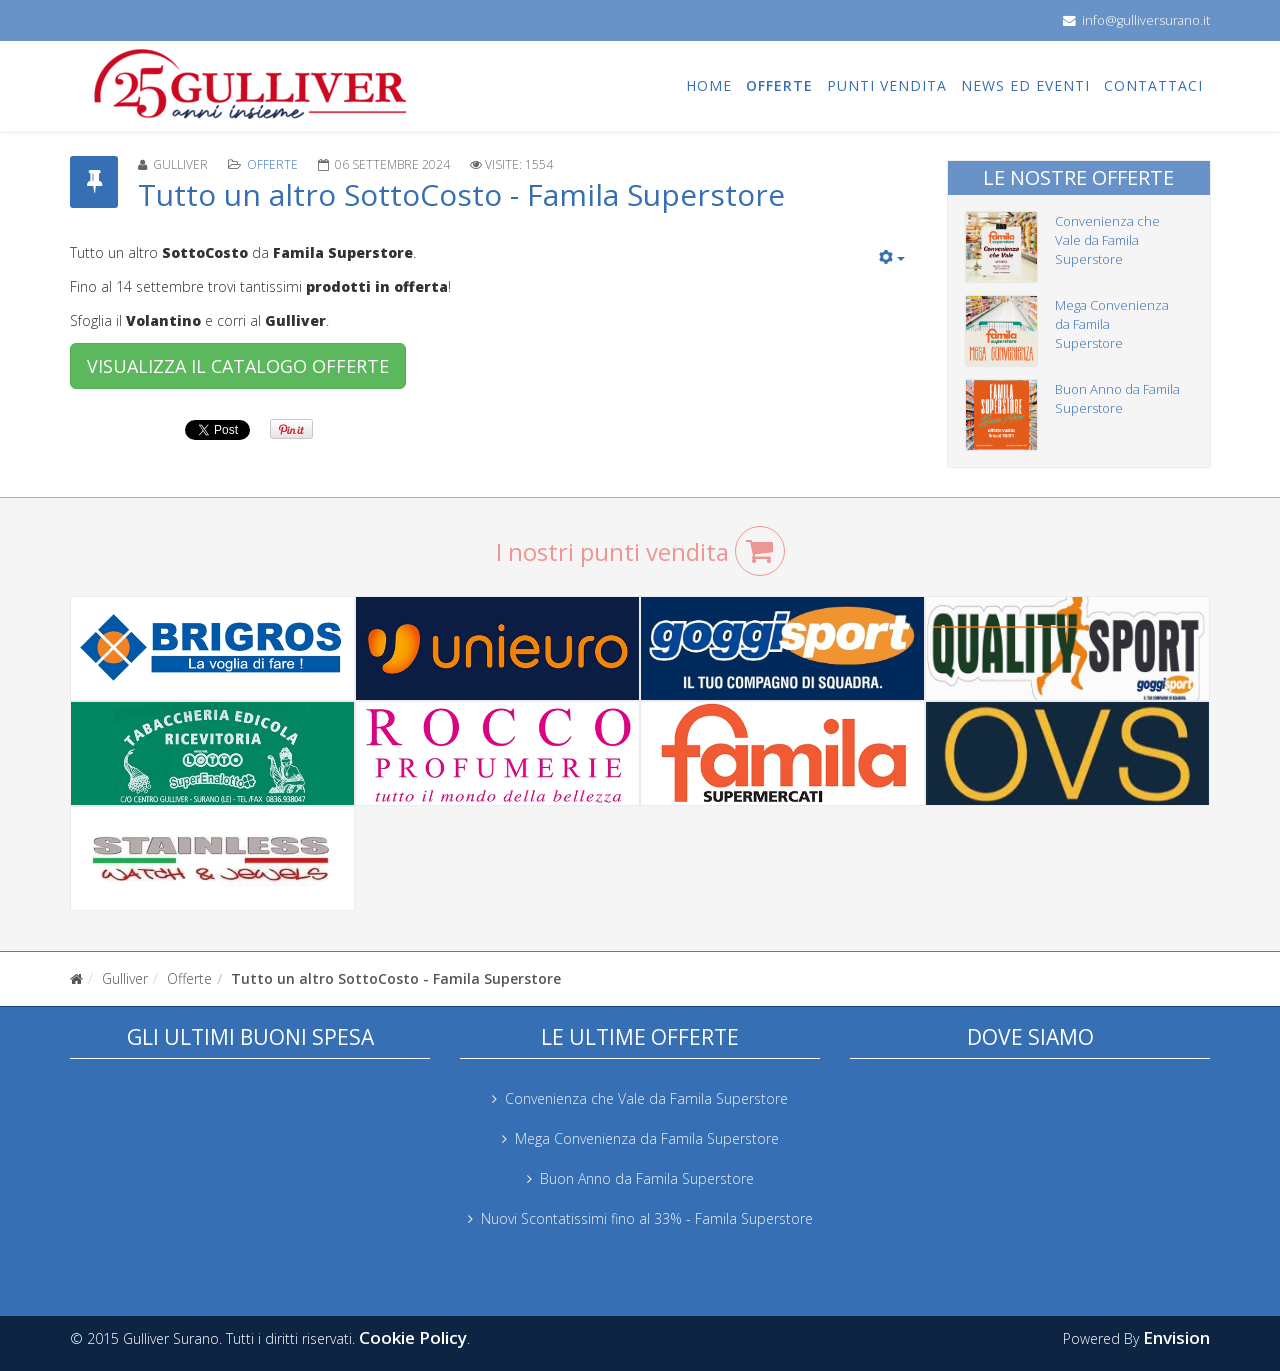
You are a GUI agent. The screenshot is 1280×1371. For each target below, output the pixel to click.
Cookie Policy (413, 1337)
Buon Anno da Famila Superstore (1117, 398)
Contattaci (1153, 85)
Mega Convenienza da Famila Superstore (647, 1138)
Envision (1176, 1337)
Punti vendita (887, 85)
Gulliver (125, 978)
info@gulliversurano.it (1146, 20)
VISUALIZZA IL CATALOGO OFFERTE (238, 366)
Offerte (779, 85)
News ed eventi (1025, 85)
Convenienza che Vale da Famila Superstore (1107, 240)
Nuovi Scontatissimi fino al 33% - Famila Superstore (647, 1218)
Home (709, 85)
